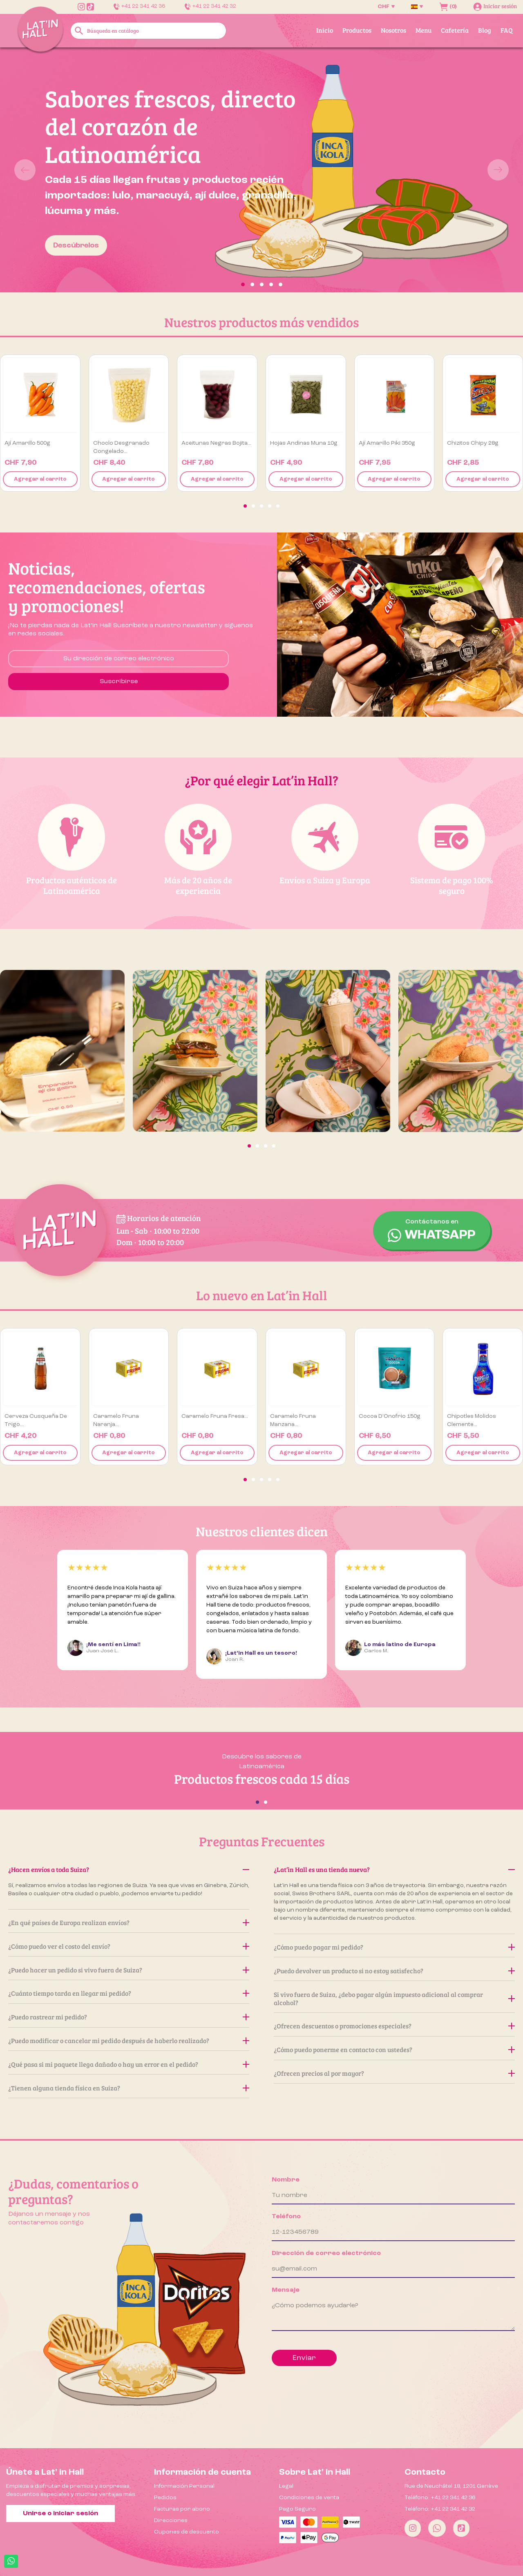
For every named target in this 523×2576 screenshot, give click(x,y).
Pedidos (165, 2497)
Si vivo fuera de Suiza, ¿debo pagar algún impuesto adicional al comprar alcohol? (394, 1998)
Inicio (324, 30)
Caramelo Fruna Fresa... (214, 1416)
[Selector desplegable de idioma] (417, 6)
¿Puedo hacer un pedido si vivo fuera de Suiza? (128, 1969)
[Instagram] (413, 2528)
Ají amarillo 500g (27, 443)
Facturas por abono (182, 2509)
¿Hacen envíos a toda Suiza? (128, 1869)
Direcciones (171, 2520)
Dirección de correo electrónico (326, 2253)
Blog (484, 30)
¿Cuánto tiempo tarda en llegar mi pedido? (128, 1993)
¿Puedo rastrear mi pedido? (128, 2016)
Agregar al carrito (40, 479)
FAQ (507, 30)
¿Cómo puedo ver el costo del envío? (128, 1946)
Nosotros (393, 30)
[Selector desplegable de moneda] (386, 6)
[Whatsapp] (437, 2528)
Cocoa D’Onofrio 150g (389, 1416)
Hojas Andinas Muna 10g (303, 443)
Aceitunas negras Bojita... (216, 443)
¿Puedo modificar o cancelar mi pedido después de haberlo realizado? (128, 2040)
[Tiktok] (461, 2528)
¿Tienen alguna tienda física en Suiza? (128, 2088)
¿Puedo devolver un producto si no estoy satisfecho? (394, 1970)
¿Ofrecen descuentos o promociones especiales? (394, 2025)
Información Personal (184, 2486)
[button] (39, 169)
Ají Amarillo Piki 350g (387, 443)
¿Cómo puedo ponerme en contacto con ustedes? (394, 2049)
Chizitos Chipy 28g (472, 443)
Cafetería (455, 30)
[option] (261, 169)
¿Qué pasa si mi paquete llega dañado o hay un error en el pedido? (128, 2064)
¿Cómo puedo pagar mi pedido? (394, 1947)
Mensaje (285, 2290)
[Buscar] (148, 30)
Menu (423, 30)
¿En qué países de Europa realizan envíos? (128, 1922)
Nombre (285, 2180)
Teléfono (286, 2216)
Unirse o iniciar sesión (60, 2513)
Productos (356, 30)
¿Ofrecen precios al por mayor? (394, 2073)
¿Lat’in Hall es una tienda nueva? (394, 1869)
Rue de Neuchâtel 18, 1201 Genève (451, 2486)
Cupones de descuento (186, 2532)
